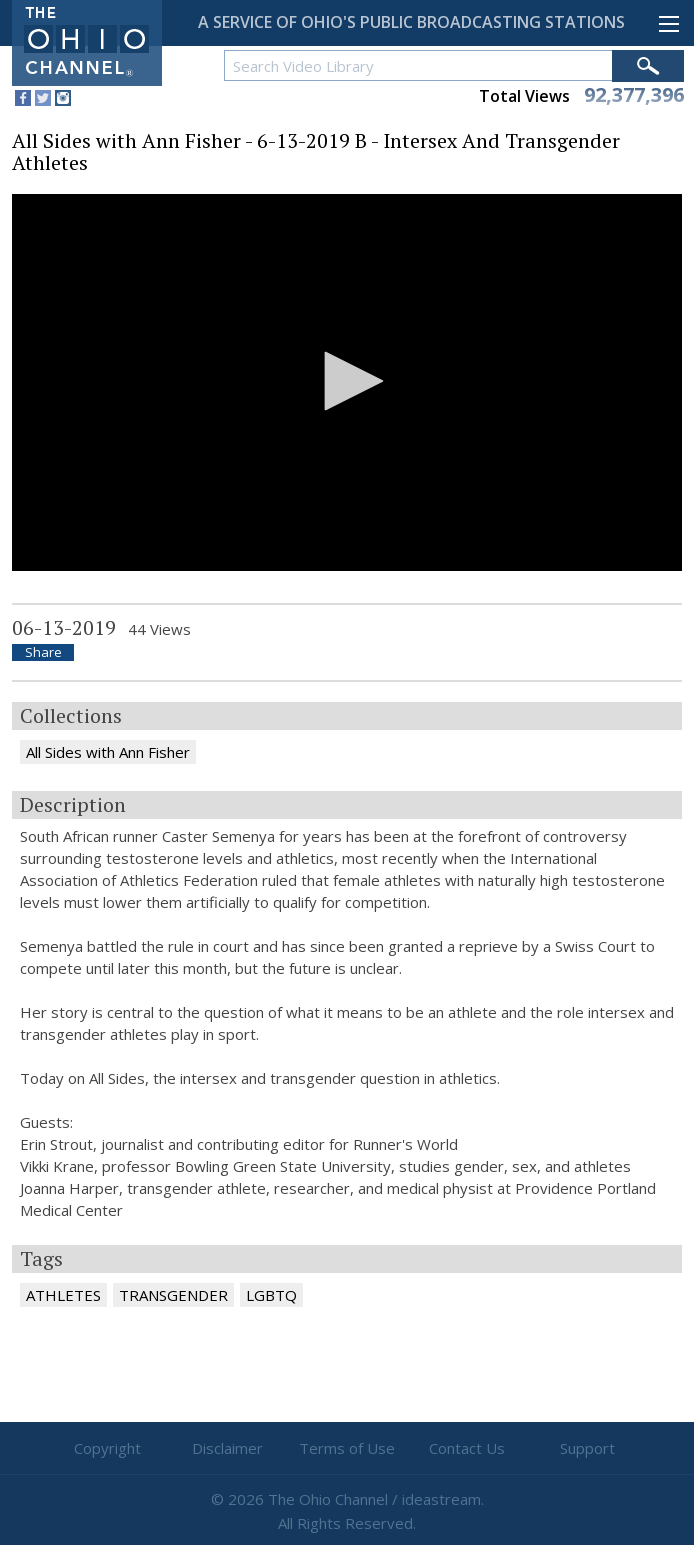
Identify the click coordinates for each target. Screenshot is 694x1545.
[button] (347, 381)
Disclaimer (227, 1448)
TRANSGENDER (173, 1295)
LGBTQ (271, 1295)
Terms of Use (347, 1448)
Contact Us (467, 1448)
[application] (347, 382)
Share (43, 652)
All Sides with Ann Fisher (108, 752)
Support (587, 1448)
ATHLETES (63, 1295)
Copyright (107, 1448)
